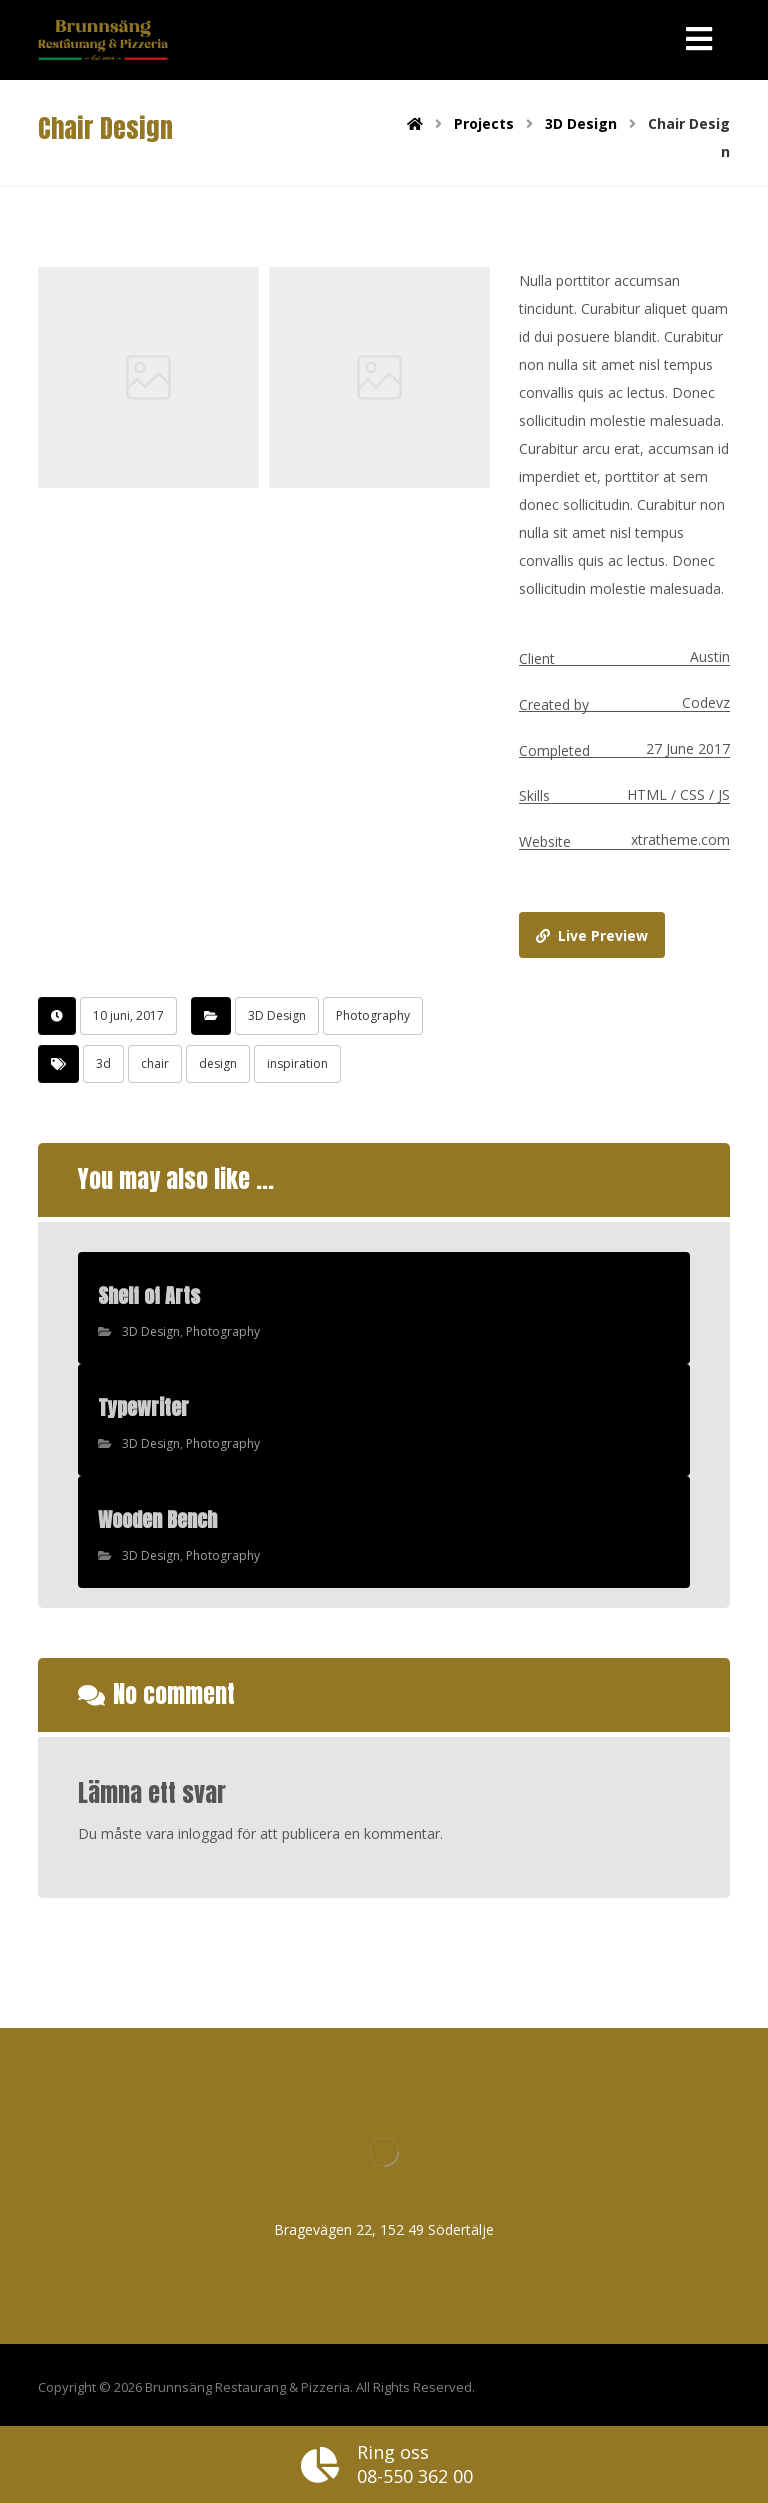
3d (103, 1063)
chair (155, 1063)
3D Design (277, 1015)
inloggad (205, 1833)
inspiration (297, 1063)
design (218, 1063)
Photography (373, 1015)
